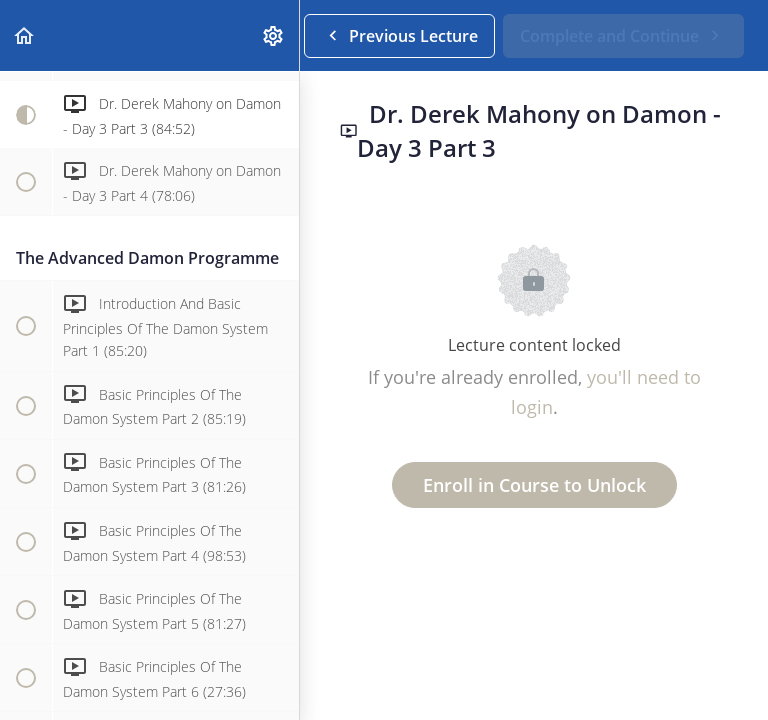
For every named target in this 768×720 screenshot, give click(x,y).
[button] (25, 35)
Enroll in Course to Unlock (534, 485)
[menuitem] (274, 35)
